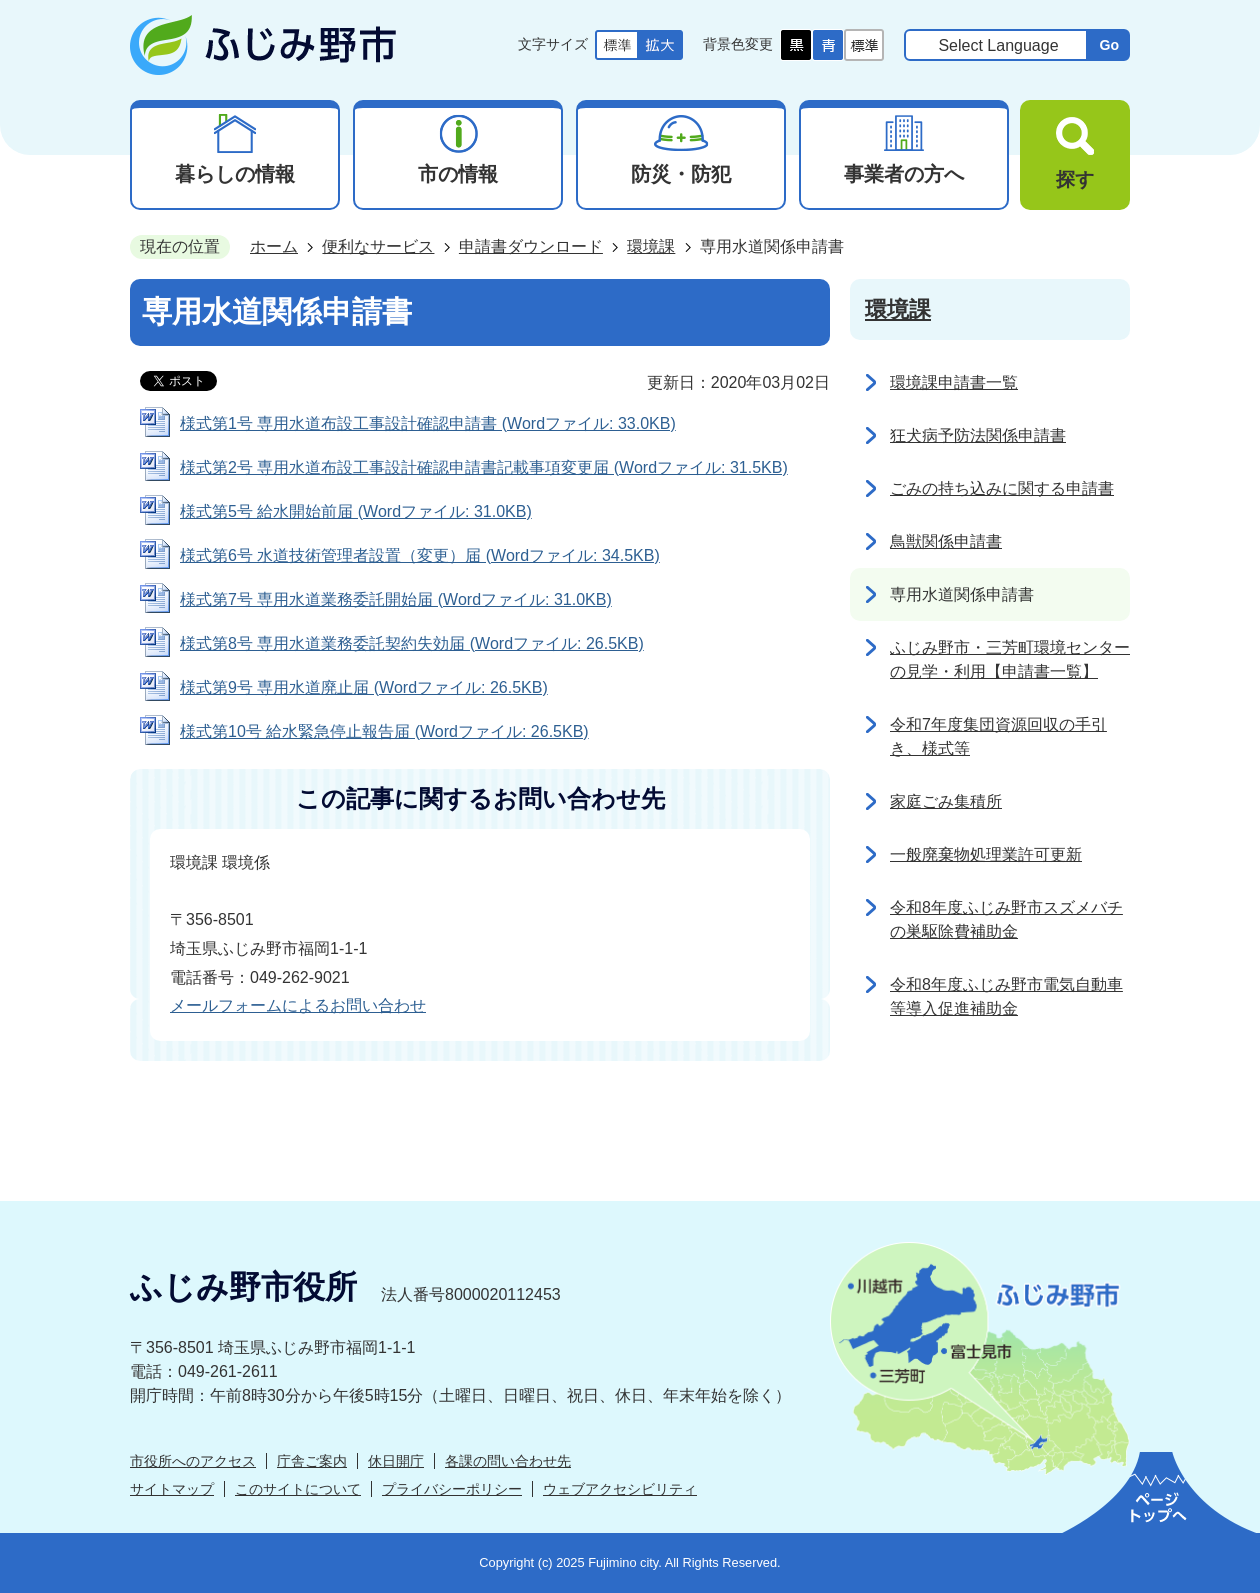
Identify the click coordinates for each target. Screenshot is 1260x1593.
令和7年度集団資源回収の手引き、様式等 (998, 736)
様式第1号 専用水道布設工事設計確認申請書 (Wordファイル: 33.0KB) (428, 423)
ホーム (274, 246)
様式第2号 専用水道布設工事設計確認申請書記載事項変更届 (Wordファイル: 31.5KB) (484, 467)
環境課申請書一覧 (954, 382)
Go (1109, 45)
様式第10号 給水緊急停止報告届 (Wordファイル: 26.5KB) (384, 731)
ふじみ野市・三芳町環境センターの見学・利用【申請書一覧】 (1010, 659)
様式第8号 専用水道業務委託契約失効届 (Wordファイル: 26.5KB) (412, 643)
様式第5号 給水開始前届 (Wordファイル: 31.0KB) (356, 511)
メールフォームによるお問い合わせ (298, 1005)
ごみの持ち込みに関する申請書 (1002, 488)
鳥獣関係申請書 (946, 541)
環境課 (651, 246)
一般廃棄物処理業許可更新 (986, 854)
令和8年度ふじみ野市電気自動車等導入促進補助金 (1006, 996)
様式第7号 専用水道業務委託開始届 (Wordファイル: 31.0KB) (396, 599)
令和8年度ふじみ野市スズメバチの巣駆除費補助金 (1006, 919)
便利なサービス (378, 246)
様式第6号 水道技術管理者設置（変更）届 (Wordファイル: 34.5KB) (420, 555)
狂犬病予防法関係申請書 (978, 435)
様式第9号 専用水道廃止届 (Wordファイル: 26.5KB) (364, 687)
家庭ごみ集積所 (946, 801)
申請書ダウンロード (531, 246)
